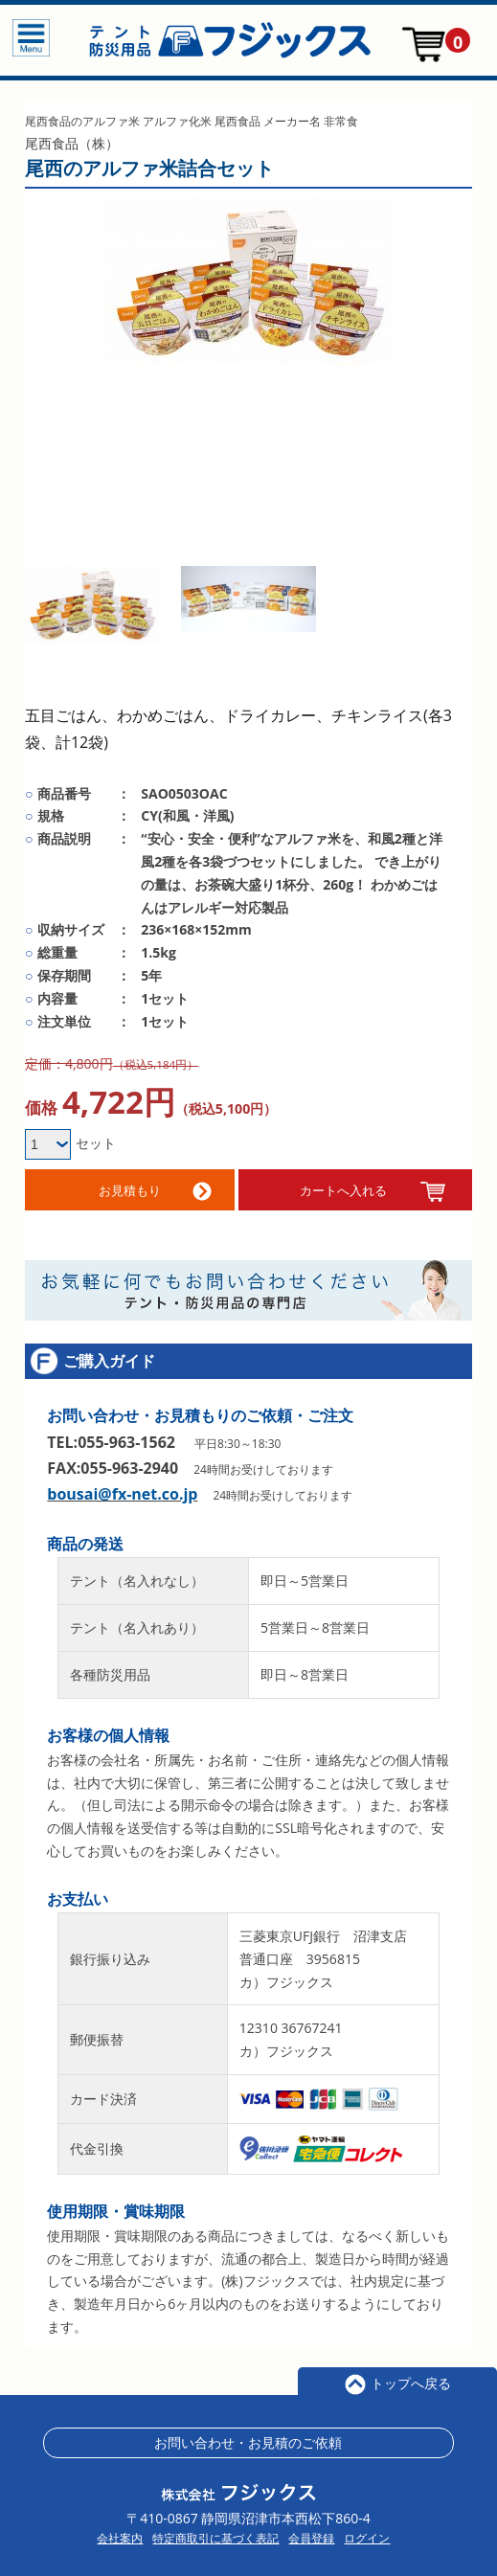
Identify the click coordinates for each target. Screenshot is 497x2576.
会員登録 (311, 2532)
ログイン (367, 2532)
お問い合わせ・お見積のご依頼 (248, 2436)
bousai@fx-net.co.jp (122, 1487)
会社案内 (120, 2532)
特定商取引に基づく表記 (215, 2532)
